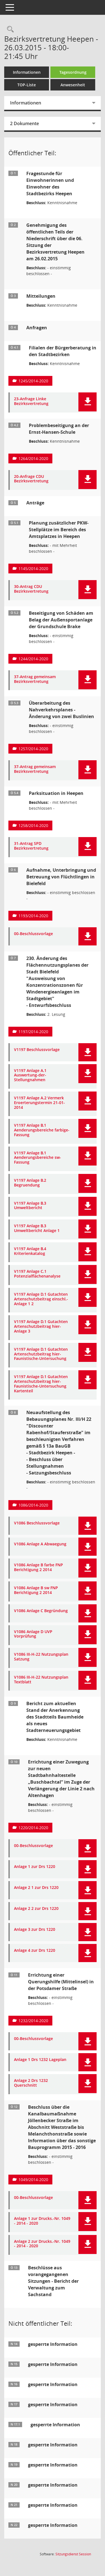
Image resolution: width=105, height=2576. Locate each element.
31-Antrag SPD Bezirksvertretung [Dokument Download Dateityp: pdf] (31, 846)
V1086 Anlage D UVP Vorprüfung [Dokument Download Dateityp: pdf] (33, 1634)
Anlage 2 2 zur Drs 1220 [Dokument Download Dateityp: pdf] (36, 1908)
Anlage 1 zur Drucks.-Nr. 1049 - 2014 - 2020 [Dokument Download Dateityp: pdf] (42, 2221)
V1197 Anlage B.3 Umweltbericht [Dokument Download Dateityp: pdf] (30, 1205)
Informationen (27, 72)
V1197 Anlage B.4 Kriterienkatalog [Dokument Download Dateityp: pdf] (30, 1251)
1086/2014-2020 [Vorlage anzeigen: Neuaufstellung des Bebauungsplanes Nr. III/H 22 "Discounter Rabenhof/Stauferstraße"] (33, 1505)
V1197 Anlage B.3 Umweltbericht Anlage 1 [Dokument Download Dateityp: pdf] (37, 1228)
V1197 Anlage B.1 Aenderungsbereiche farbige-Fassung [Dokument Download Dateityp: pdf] (41, 1130)
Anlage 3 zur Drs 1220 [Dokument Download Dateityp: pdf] (34, 1929)
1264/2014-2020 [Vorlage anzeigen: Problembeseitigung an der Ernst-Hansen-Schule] (33, 458)
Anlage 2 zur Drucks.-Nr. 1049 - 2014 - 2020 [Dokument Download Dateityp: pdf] (42, 2244)
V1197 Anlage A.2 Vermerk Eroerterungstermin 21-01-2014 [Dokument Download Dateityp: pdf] (39, 1103)
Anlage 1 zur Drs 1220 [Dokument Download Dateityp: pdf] (34, 1866)
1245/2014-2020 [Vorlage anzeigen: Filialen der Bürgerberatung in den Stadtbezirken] (33, 380)
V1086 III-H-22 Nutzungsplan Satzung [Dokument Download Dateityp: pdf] (41, 1657)
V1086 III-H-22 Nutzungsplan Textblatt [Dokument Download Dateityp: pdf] (41, 1679)
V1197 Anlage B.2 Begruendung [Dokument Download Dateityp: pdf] (30, 1183)
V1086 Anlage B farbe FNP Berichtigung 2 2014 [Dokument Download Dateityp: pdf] (38, 1567)
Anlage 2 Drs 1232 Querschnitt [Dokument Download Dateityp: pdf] (31, 2083)
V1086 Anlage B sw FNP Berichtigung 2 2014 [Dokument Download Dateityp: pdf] (36, 1590)
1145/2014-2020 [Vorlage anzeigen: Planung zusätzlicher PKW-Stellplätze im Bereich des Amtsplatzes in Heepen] (33, 568)
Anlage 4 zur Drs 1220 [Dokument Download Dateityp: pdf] (34, 1950)
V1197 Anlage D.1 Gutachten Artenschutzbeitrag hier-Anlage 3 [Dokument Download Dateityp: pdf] (41, 1326)
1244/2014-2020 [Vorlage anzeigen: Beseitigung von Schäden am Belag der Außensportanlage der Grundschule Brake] (33, 658)
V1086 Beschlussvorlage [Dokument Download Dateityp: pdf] (37, 1523)
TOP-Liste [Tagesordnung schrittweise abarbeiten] (26, 84)
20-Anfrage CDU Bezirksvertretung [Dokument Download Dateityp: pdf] (31, 479)
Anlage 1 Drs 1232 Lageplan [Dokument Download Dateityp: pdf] (40, 2059)
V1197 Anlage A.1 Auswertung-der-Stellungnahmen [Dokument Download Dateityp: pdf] (30, 1075)
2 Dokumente (24, 123)
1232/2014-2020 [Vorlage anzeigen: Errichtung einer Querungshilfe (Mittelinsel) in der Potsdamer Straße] (33, 2020)
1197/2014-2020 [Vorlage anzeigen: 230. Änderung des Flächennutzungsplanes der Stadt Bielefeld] (33, 1031)
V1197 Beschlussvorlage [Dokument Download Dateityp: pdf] (37, 1049)
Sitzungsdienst (73, 2554)
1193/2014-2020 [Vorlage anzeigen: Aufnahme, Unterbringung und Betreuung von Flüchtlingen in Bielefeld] (33, 915)
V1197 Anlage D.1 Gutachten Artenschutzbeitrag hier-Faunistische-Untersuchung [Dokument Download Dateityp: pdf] (41, 1354)
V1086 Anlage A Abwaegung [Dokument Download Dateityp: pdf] (40, 1544)
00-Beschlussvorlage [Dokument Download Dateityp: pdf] (33, 933)
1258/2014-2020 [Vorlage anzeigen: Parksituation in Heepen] (33, 825)
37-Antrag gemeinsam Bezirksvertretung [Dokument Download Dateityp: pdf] (35, 679)
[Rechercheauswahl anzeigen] (9, 29)
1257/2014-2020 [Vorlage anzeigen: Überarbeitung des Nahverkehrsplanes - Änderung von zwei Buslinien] (33, 748)
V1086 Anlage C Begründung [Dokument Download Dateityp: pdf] (41, 1610)
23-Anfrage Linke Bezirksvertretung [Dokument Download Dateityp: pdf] (31, 401)
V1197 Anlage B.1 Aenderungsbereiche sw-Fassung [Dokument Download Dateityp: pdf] (37, 1158)
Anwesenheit (72, 84)
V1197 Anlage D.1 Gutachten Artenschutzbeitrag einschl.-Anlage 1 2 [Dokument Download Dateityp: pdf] (41, 1299)
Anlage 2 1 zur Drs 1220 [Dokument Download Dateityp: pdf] (36, 1887)
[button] (87, 401)
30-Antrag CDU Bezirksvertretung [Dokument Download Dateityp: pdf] (31, 589)
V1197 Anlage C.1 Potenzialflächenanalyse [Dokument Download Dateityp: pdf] (37, 1274)
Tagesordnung (73, 72)
